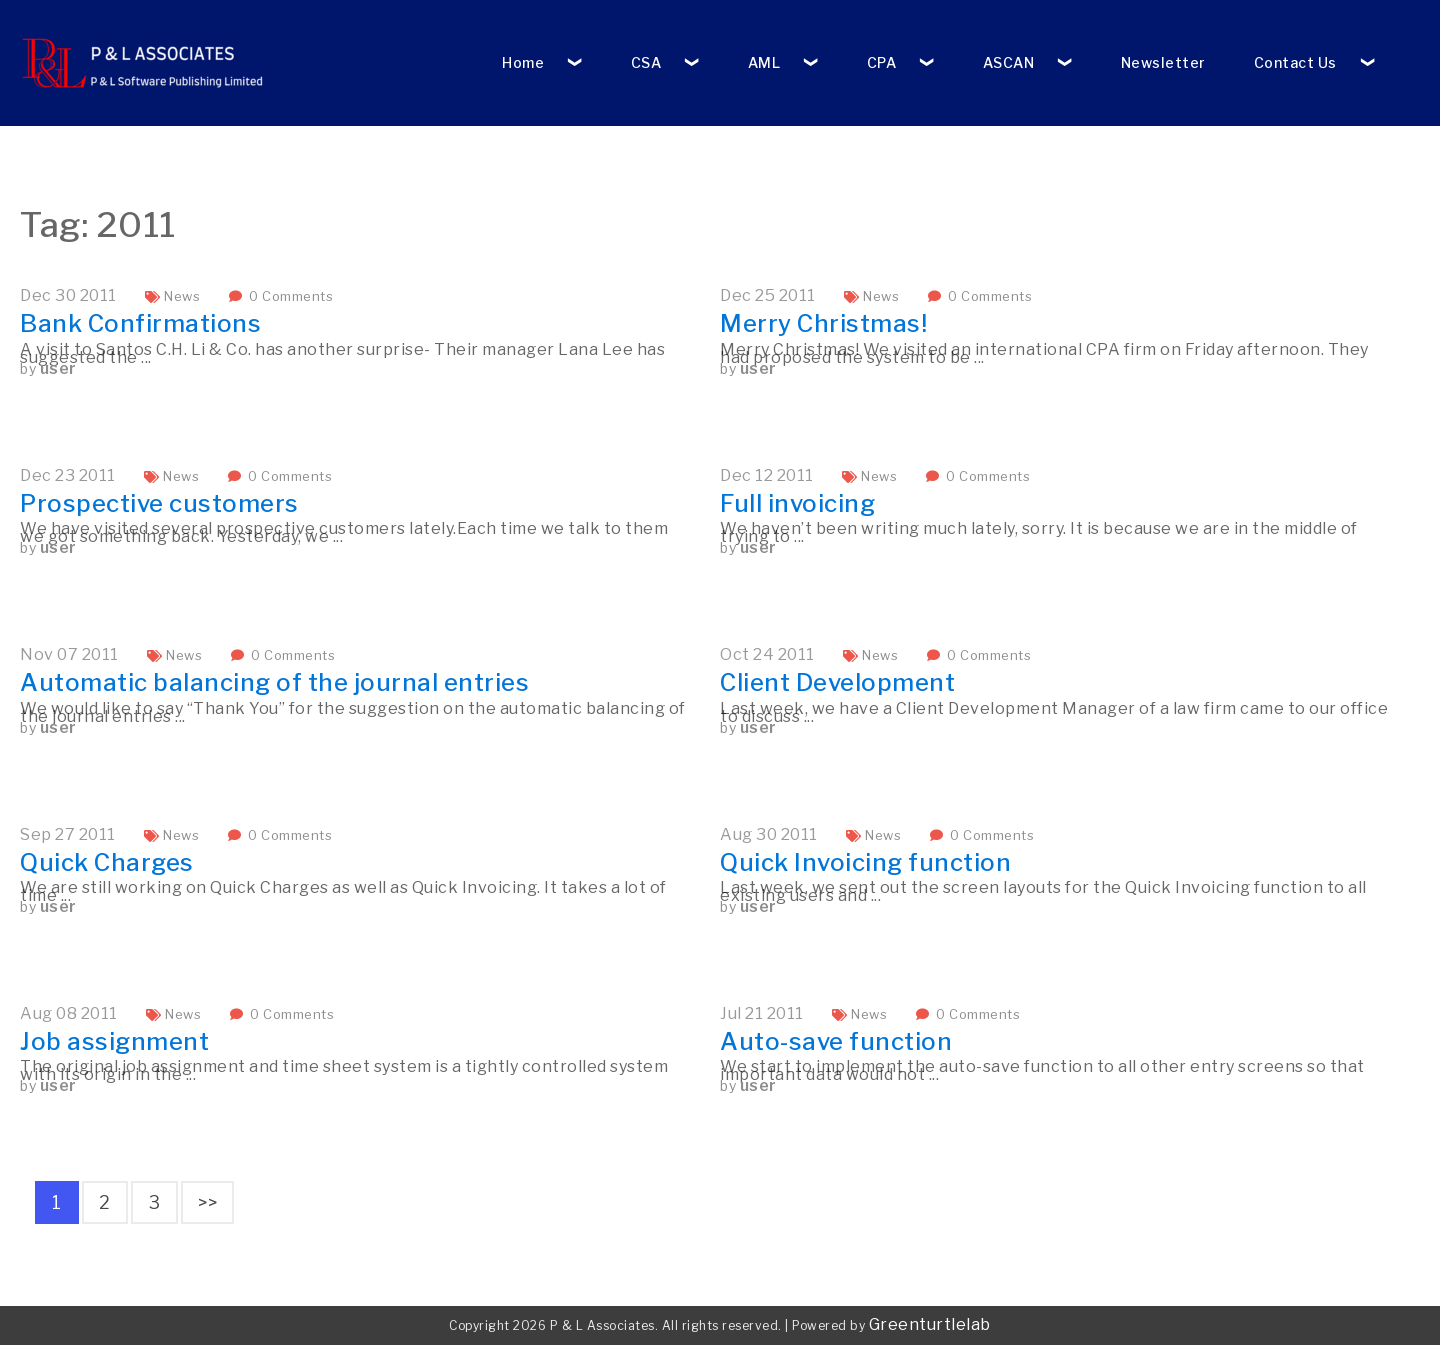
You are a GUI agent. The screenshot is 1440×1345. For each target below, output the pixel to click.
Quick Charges (107, 862)
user (58, 368)
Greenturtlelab (930, 1324)
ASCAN (1009, 62)
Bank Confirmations (140, 323)
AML (764, 62)
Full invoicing (797, 503)
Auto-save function (836, 1041)
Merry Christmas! (823, 323)
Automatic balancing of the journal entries (274, 682)
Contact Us (1295, 62)
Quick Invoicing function (865, 862)
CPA (882, 62)
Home (523, 62)
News (182, 296)
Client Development (837, 682)
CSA (646, 62)
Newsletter (1163, 62)
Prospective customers (159, 503)
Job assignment (114, 1041)
